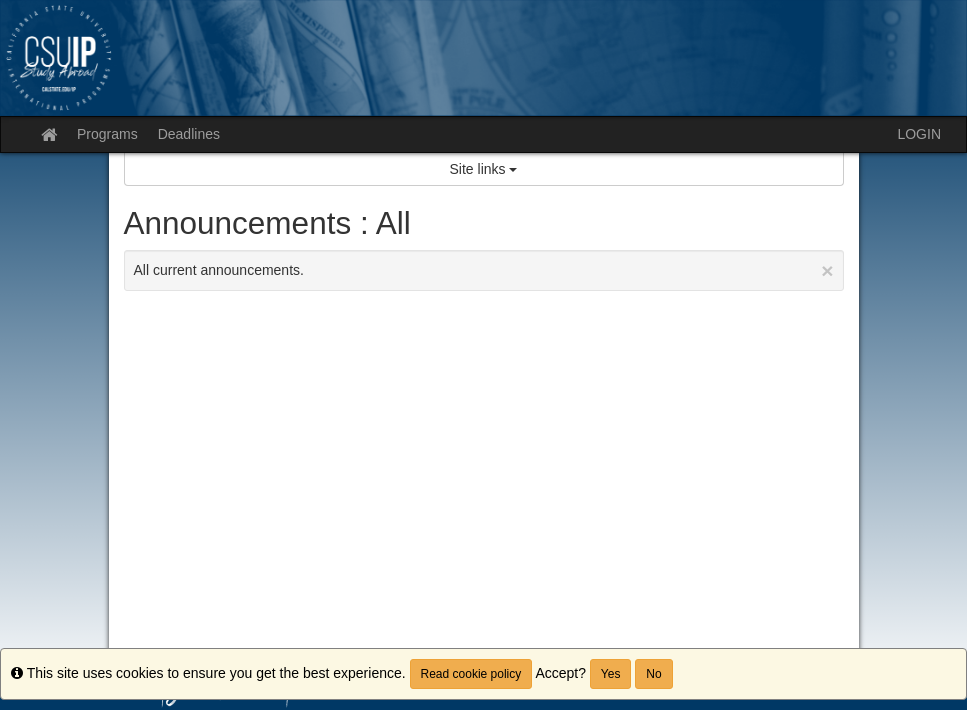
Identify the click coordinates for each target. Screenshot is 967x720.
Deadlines (189, 134)
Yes (611, 674)
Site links (484, 169)
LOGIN (919, 134)
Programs (107, 134)
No (653, 674)
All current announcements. (484, 270)
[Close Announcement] (827, 270)
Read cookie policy (471, 674)
